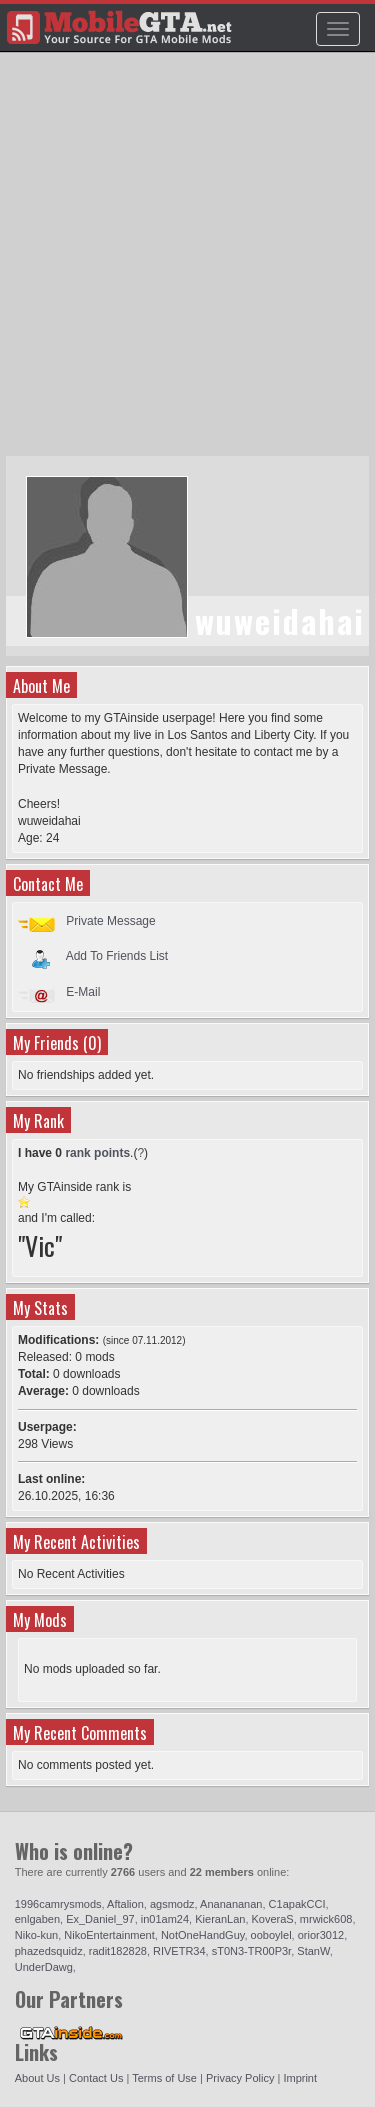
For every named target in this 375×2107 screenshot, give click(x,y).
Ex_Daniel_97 (100, 1919)
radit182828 (118, 1951)
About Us (37, 2078)
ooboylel (271, 1935)
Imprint (300, 2078)
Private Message (110, 921)
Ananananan (231, 1904)
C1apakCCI (297, 1904)
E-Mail (83, 992)
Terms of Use (164, 2078)
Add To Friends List (117, 956)
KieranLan (220, 1919)
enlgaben (37, 1919)
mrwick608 (326, 1919)
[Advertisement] (187, 263)
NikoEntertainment (109, 1935)
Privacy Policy (240, 2078)
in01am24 (165, 1919)
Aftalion (125, 1904)
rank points (97, 1153)
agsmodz (172, 1904)
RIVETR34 (179, 1951)
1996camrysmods (58, 1904)
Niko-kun (36, 1935)
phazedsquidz (49, 1951)
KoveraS (273, 1919)
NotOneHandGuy (203, 1935)
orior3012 (321, 1935)
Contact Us (96, 2078)
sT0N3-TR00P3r (251, 1951)
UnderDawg (44, 1967)
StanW (313, 1951)
